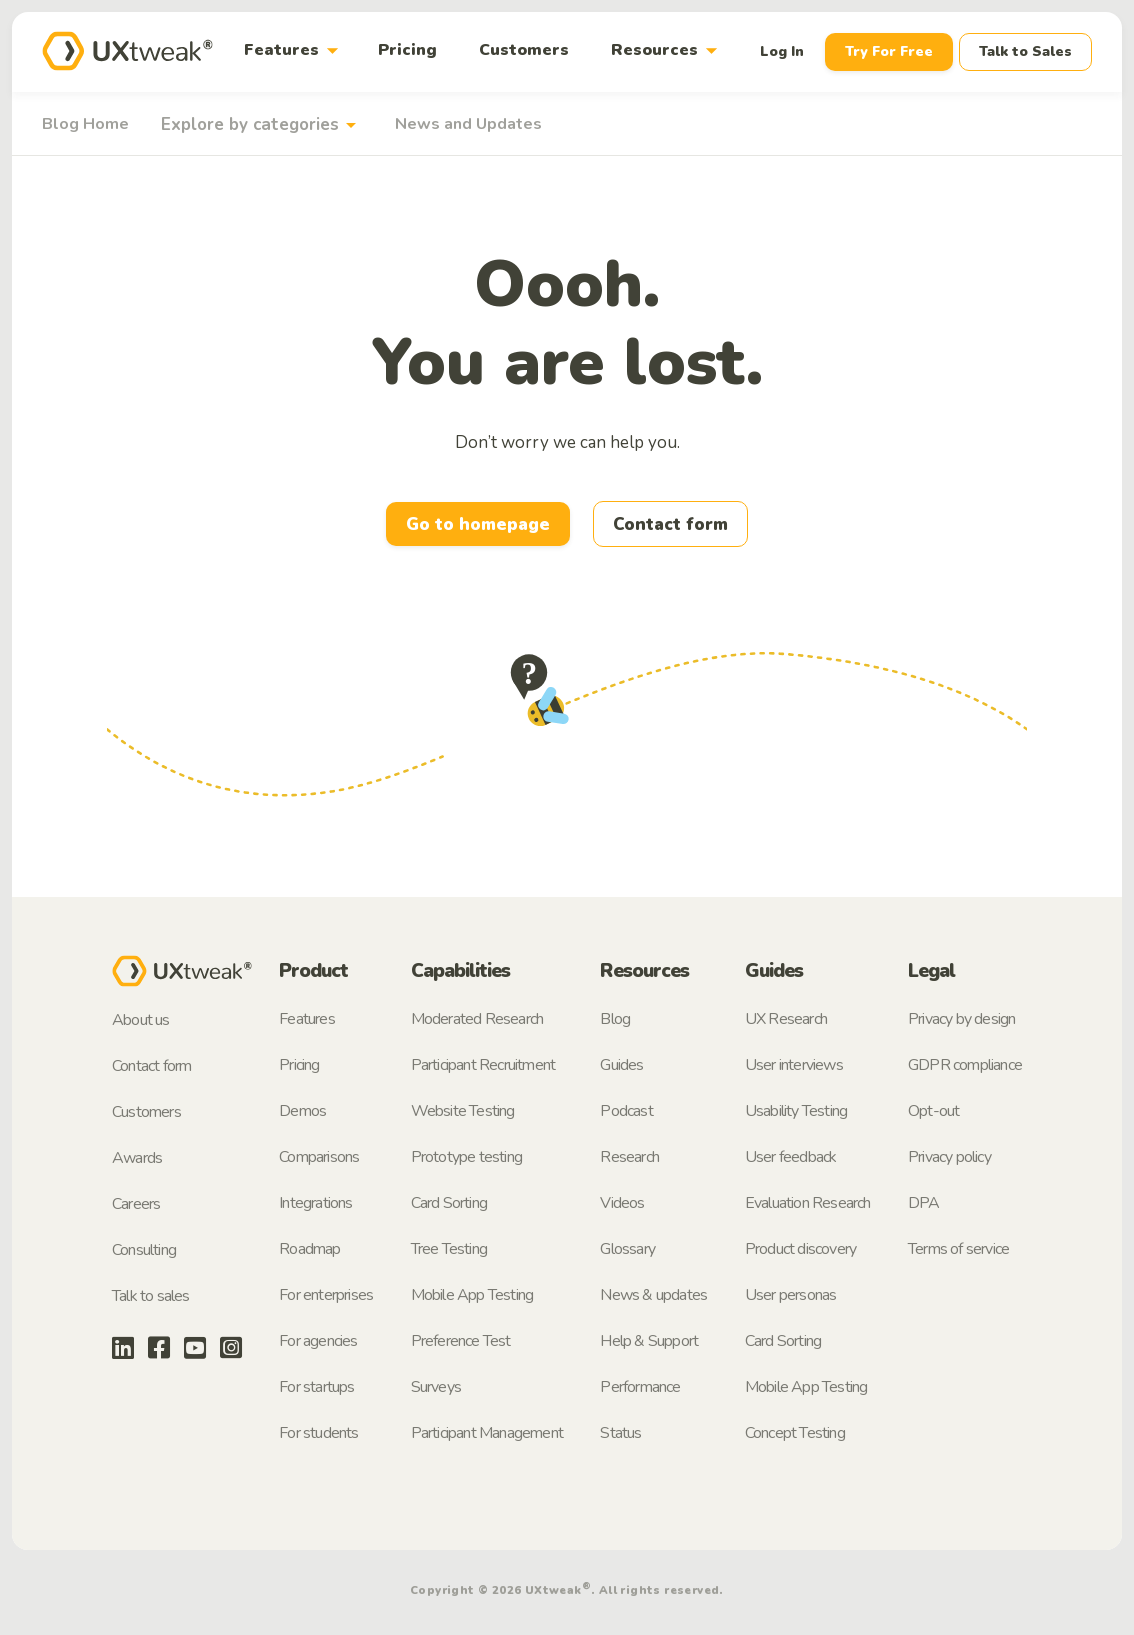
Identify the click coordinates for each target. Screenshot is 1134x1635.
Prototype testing (466, 1157)
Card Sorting (449, 1203)
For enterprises (326, 1295)
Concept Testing (795, 1433)
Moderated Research (477, 1019)
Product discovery (800, 1249)
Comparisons (319, 1157)
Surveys (436, 1387)
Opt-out (933, 1111)
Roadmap (309, 1249)
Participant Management (487, 1433)
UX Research (786, 1019)
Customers (524, 50)
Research (629, 1157)
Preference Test (461, 1341)
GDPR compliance (965, 1065)
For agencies (318, 1341)
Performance (640, 1387)
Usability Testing (796, 1111)
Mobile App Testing (472, 1295)
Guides (621, 1065)
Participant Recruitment (483, 1065)
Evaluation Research (808, 1203)
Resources (668, 50)
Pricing (407, 50)
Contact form (670, 524)
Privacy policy (949, 1157)
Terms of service (958, 1249)
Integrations (315, 1203)
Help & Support (649, 1341)
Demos (302, 1111)
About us (141, 1020)
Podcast (626, 1111)
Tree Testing (449, 1249)
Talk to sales (151, 1296)
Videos (622, 1203)
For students (318, 1433)
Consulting (144, 1250)
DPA (924, 1203)
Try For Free (889, 51)
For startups (316, 1387)
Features (295, 50)
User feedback (791, 1157)
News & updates (653, 1295)
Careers (136, 1204)
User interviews (794, 1065)
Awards (137, 1158)
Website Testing (463, 1111)
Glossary (627, 1249)
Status (620, 1433)
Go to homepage (478, 524)
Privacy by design (961, 1019)
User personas (791, 1295)
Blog (615, 1019)
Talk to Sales (1025, 51)
